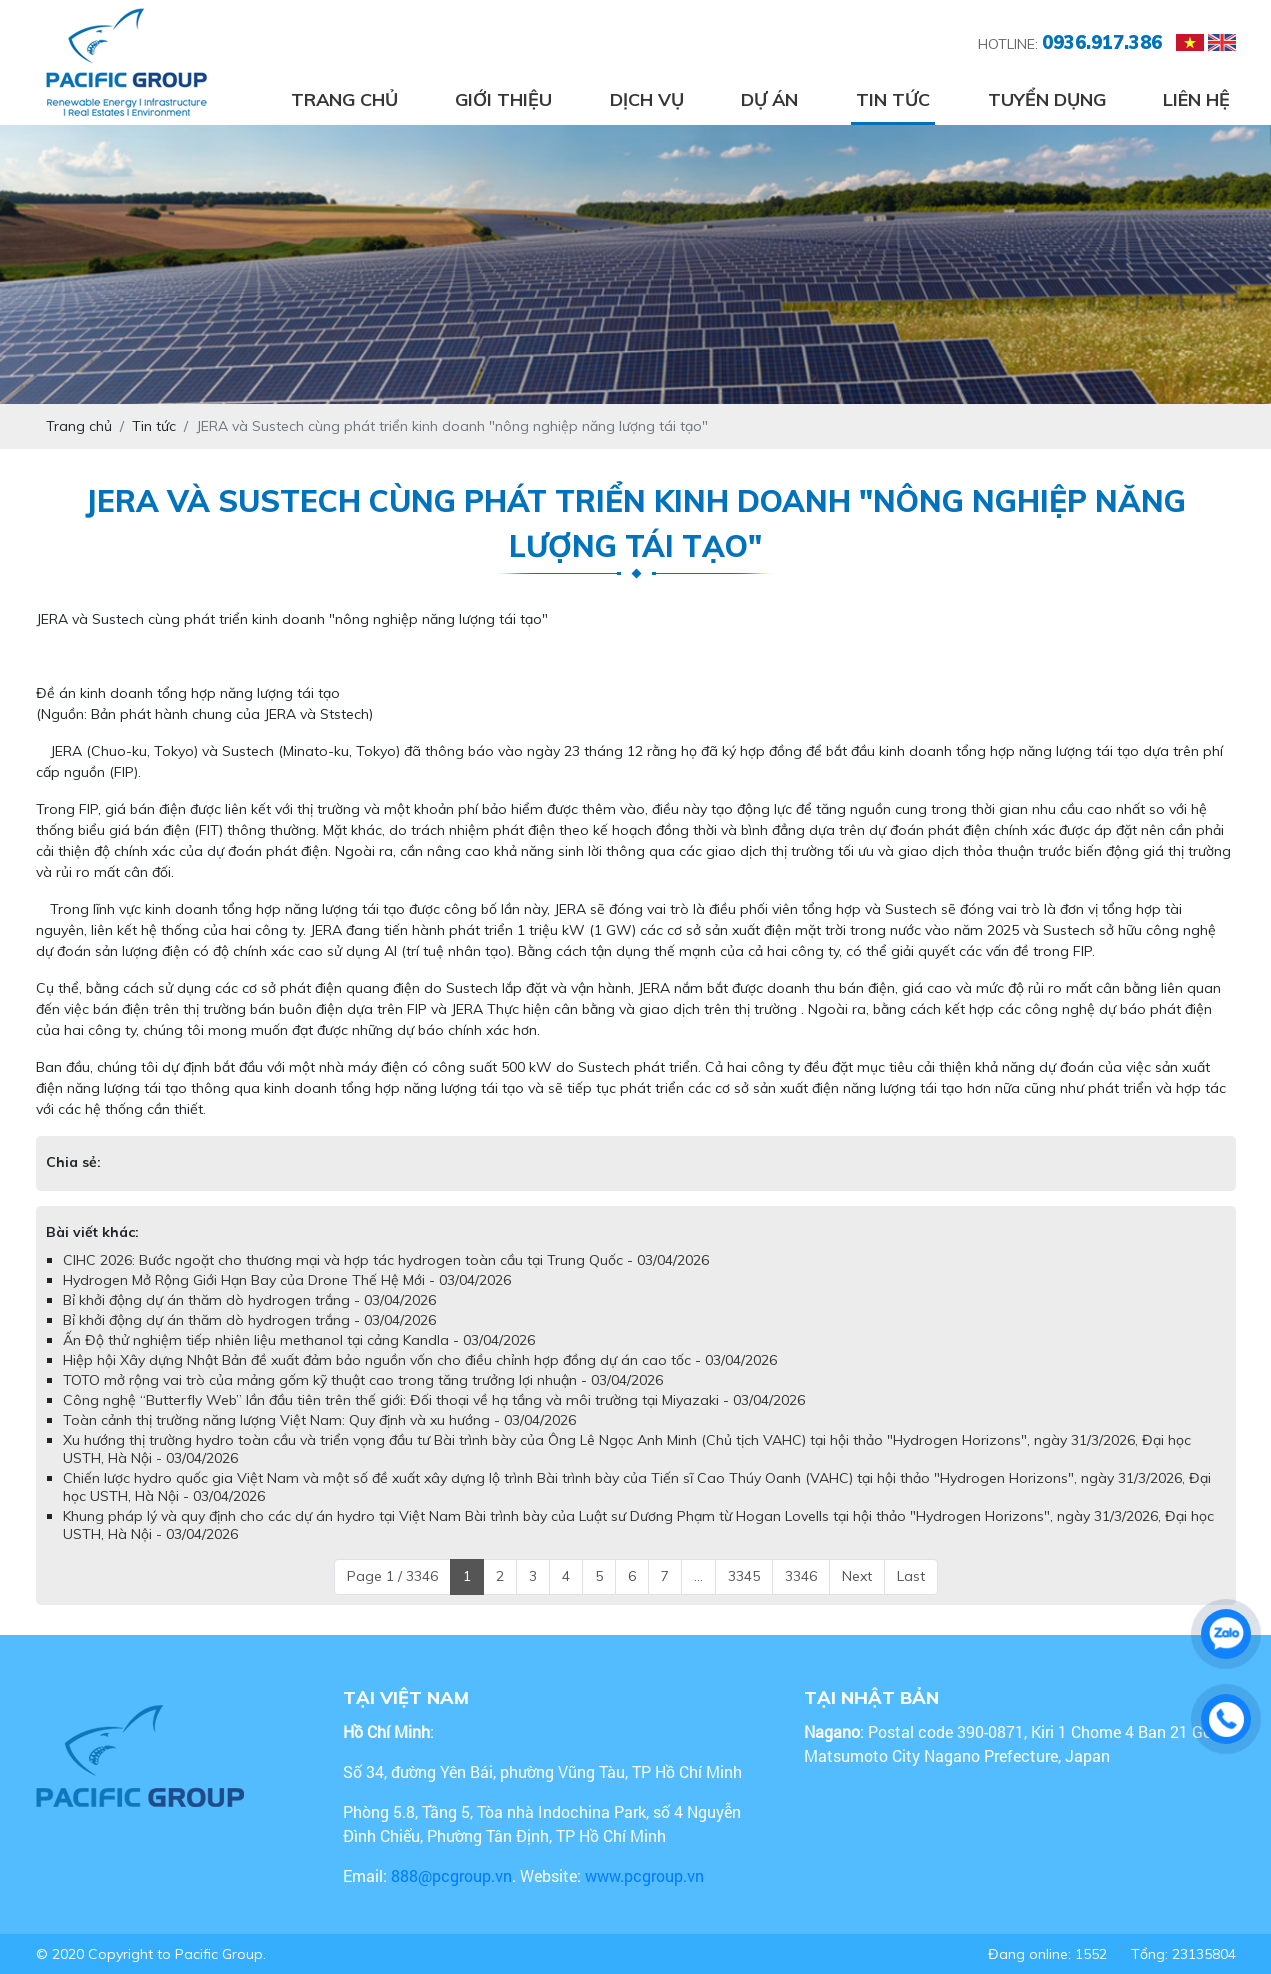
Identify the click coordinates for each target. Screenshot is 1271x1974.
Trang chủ (344, 99)
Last (911, 1576)
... (698, 1576)
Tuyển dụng (1047, 99)
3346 (801, 1576)
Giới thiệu (503, 99)
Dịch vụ (647, 99)
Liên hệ (1196, 99)
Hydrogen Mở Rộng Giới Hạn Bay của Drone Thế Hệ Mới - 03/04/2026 (287, 1280)
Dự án (769, 99)
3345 (744, 1576)
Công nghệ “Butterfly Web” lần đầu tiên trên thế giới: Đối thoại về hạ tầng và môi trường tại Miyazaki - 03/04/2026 (434, 1400)
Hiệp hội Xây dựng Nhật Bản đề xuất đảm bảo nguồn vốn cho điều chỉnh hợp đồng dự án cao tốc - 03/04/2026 (420, 1360)
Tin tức (893, 99)
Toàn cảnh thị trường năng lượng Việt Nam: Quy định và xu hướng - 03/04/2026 (319, 1420)
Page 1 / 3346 (392, 1576)
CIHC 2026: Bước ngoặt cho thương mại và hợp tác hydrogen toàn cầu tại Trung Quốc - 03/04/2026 (386, 1260)
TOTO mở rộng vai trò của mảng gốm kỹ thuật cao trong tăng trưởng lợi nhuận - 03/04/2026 (363, 1380)
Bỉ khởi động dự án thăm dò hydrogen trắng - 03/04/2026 (249, 1300)
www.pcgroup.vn (646, 1875)
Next (857, 1576)
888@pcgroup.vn (451, 1875)
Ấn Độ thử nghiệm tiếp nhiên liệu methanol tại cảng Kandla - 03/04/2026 (299, 1340)
